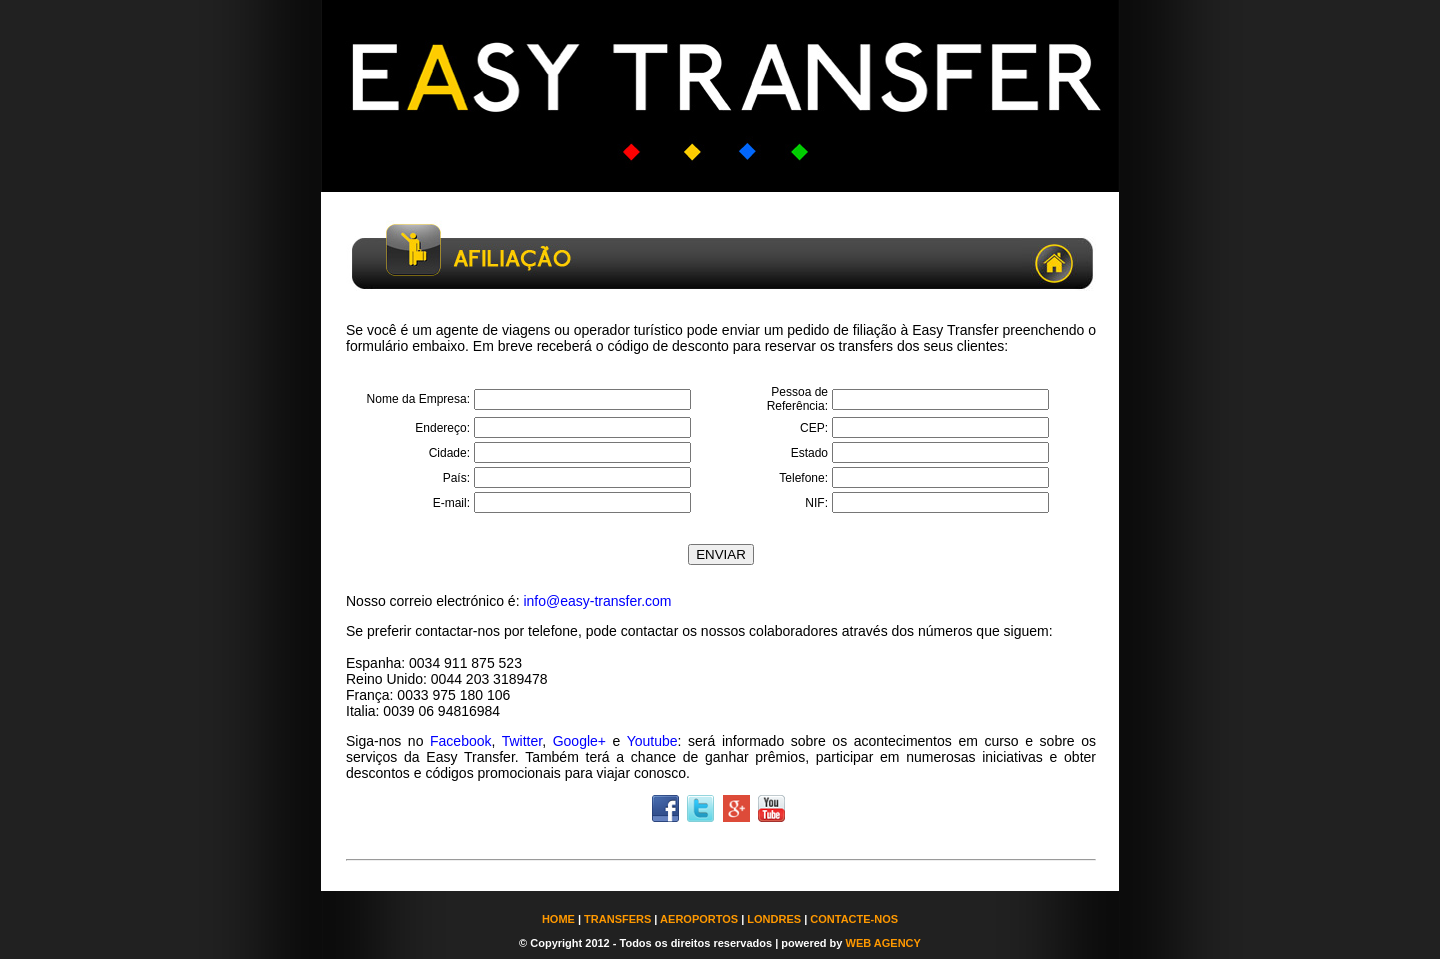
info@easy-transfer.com (597, 601)
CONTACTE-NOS (854, 919)
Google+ (579, 741)
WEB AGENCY (883, 943)
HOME (558, 919)
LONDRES (774, 919)
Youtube (652, 741)
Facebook (460, 741)
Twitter (522, 741)
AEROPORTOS (699, 919)
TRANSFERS (617, 919)
